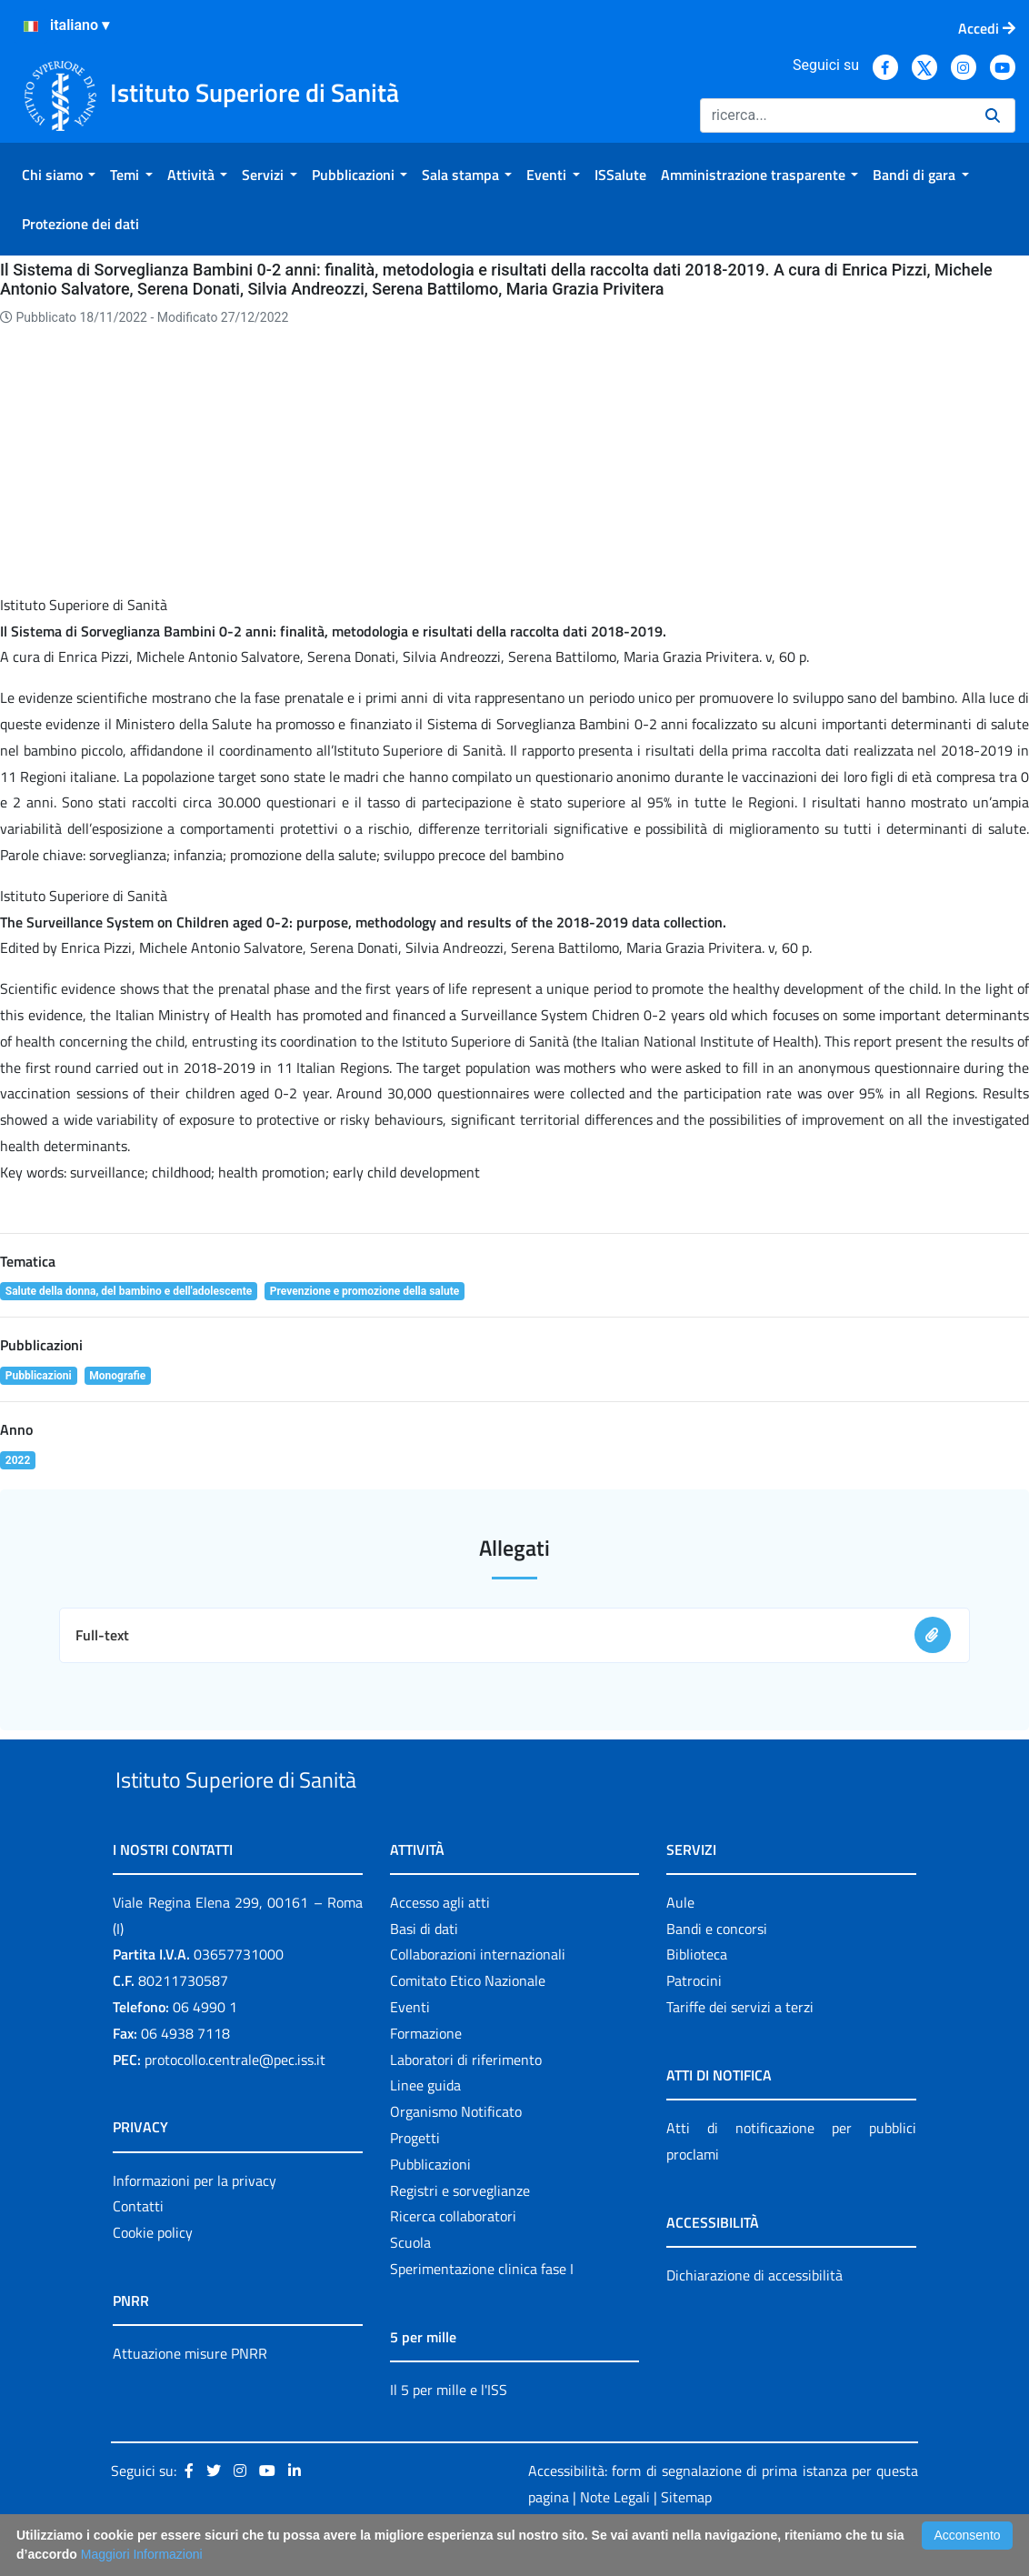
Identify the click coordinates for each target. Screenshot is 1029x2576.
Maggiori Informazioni (142, 2554)
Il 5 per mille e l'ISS (448, 2431)
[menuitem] (59, 174)
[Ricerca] (835, 115)
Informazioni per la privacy (194, 2222)
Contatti (138, 2249)
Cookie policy (153, 2274)
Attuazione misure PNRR (190, 2395)
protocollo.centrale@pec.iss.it (235, 2101)
